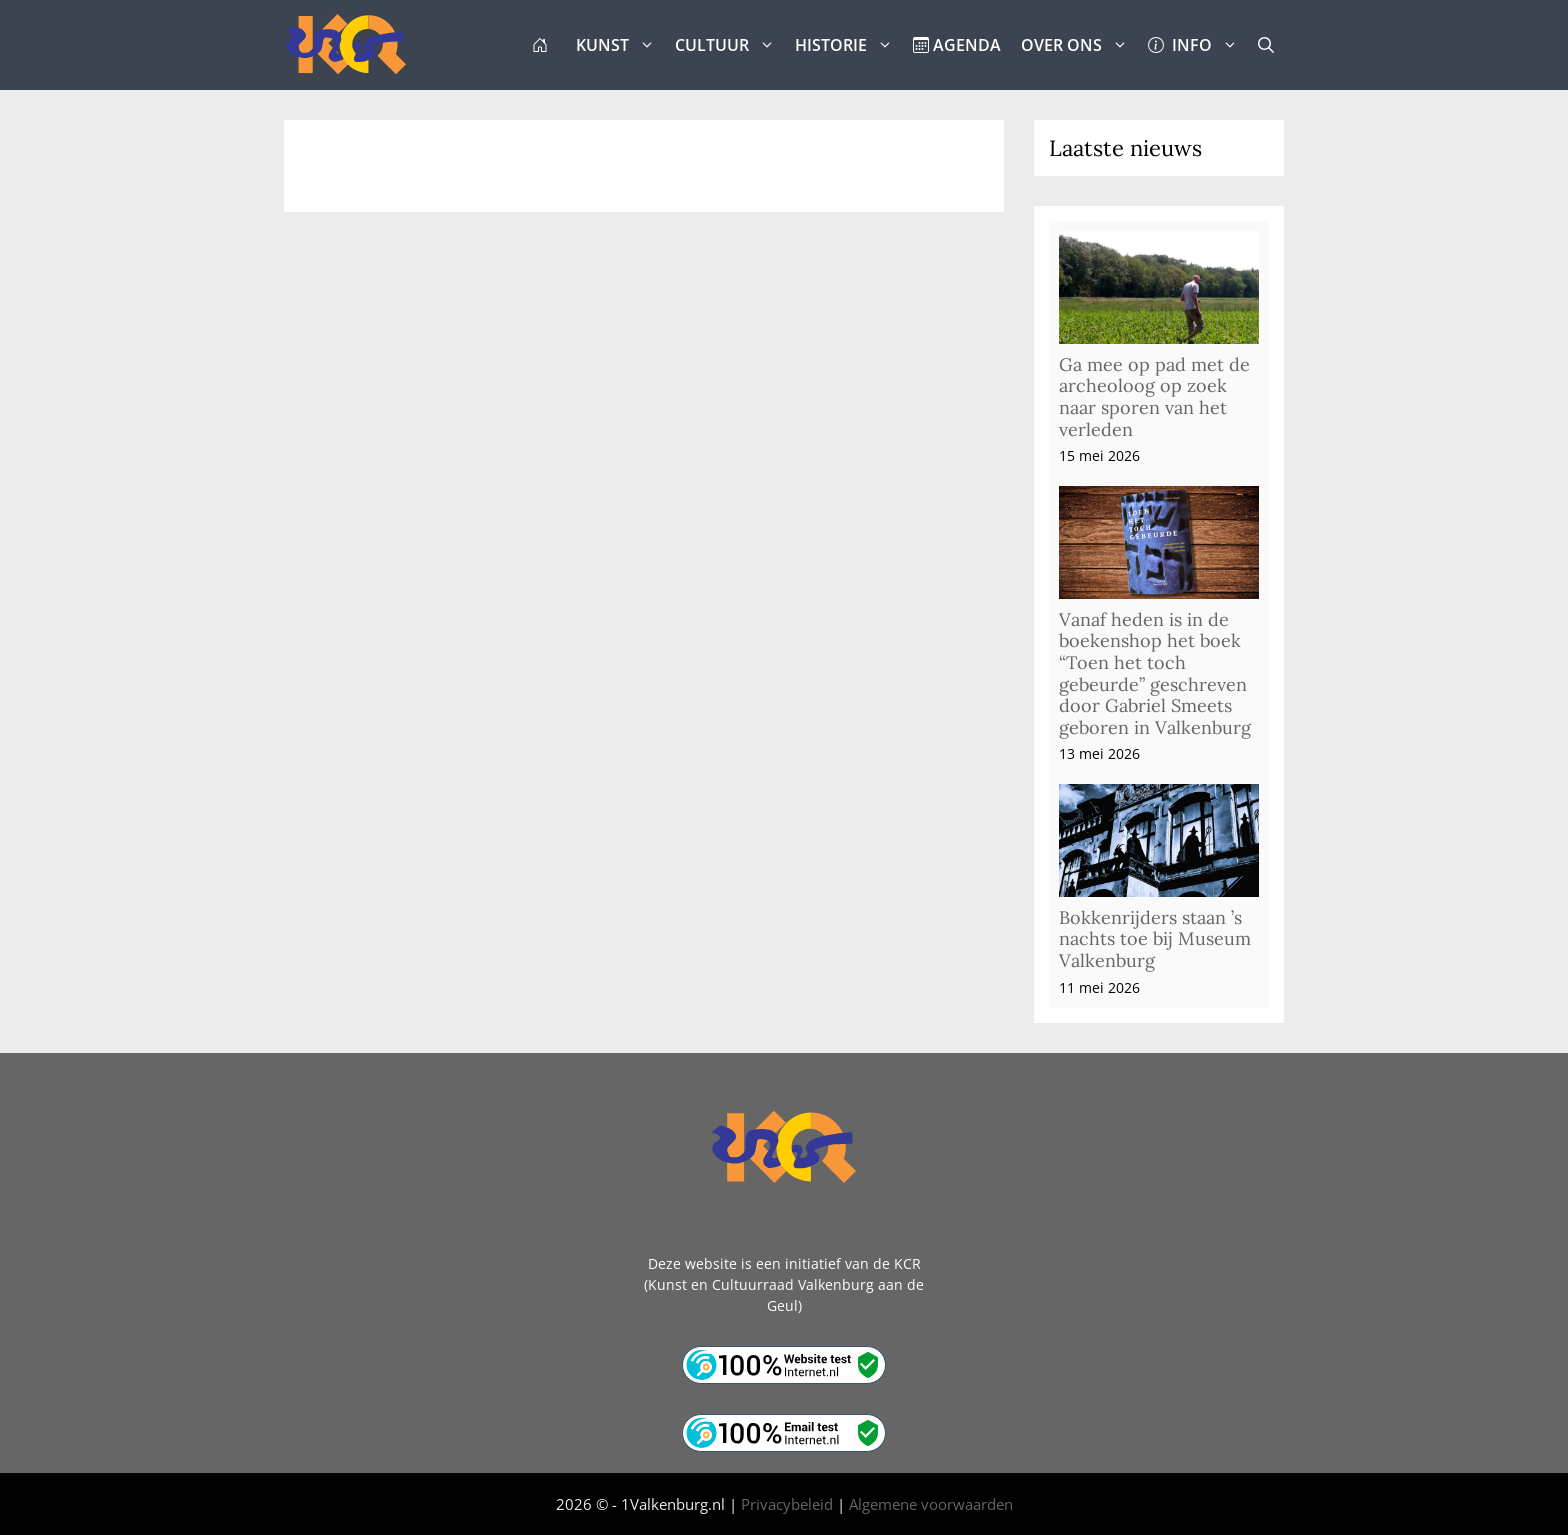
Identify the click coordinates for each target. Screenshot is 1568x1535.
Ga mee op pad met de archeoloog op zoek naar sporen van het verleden (1154, 397)
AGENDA (957, 45)
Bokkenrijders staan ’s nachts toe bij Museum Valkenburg (1155, 939)
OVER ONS (1079, 45)
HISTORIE (849, 45)
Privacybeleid (787, 1504)
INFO (1198, 45)
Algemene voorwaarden (931, 1504)
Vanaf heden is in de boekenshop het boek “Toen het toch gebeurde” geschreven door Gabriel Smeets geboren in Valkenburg (1155, 673)
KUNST (620, 45)
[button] (1266, 45)
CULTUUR (730, 45)
